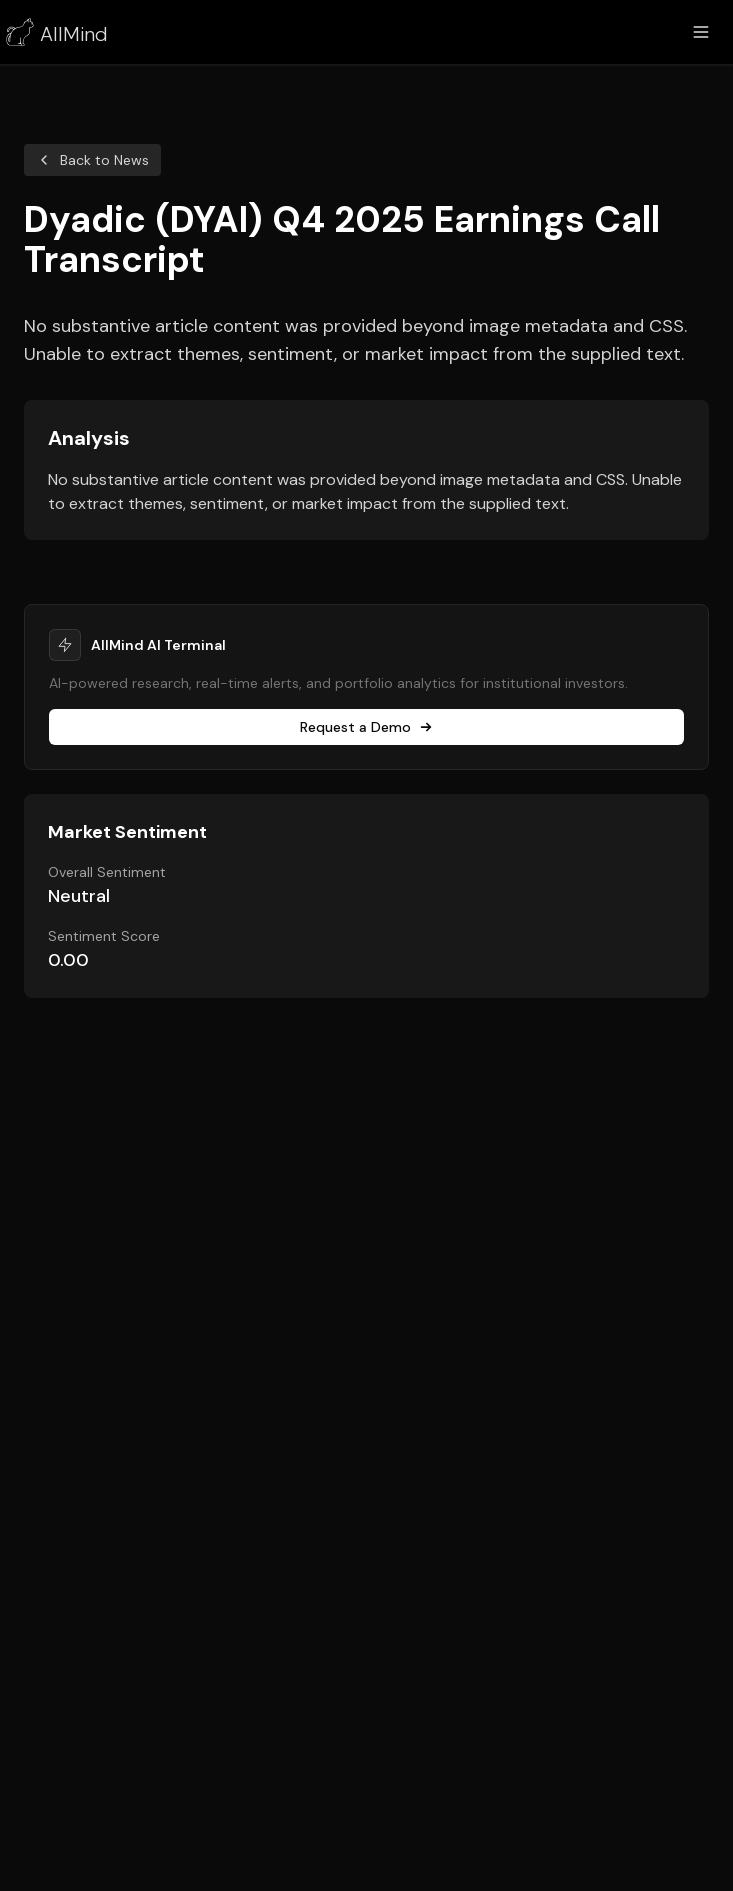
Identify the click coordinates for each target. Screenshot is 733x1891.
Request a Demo (366, 727)
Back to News (92, 160)
